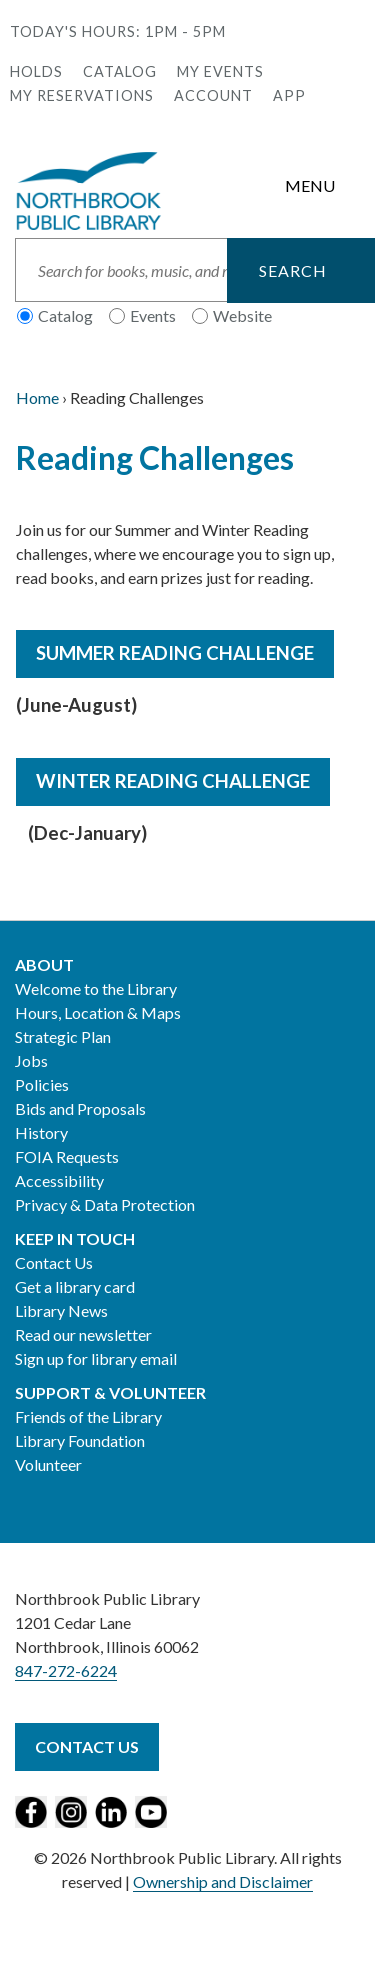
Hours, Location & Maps (98, 1012)
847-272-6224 (66, 1670)
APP (289, 95)
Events (153, 315)
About (44, 964)
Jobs (31, 1060)
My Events (220, 71)
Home (37, 397)
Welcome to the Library (96, 988)
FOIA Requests (67, 1156)
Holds (36, 71)
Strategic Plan (63, 1036)
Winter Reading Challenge (173, 781)
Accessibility (59, 1180)
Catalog (120, 71)
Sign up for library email (96, 1358)
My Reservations (82, 95)
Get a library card (75, 1286)
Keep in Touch (75, 1238)
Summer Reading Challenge (175, 653)
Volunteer (48, 1464)
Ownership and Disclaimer (223, 1881)
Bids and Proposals (80, 1108)
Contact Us (54, 1262)
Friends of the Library (88, 1416)
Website (242, 315)
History (41, 1132)
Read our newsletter (83, 1334)
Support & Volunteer (110, 1392)
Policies (42, 1084)
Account (213, 95)
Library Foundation (80, 1440)
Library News (61, 1310)
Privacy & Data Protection (105, 1204)
